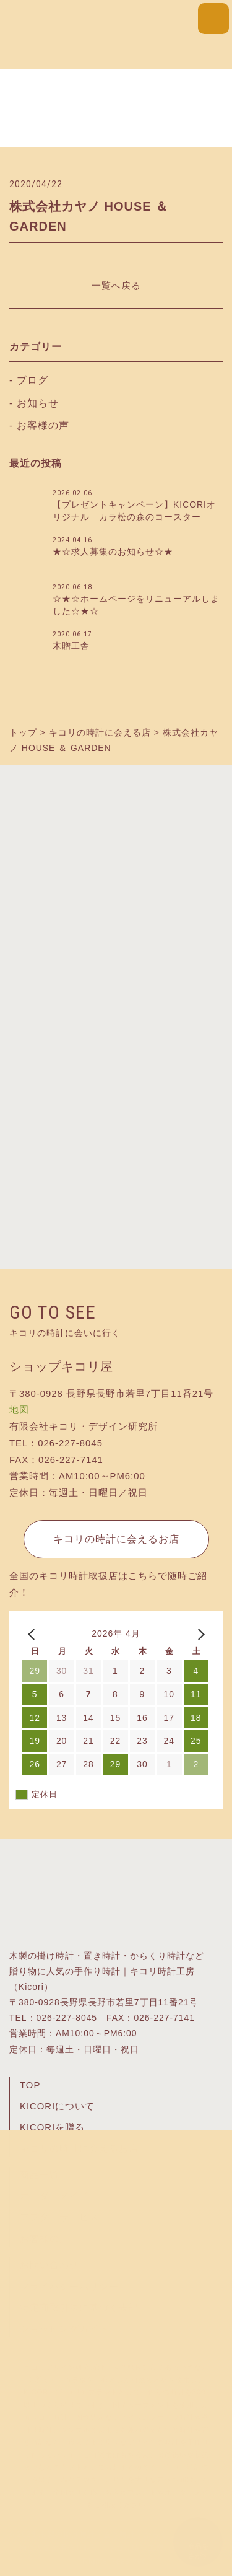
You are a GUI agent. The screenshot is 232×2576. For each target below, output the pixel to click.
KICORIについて (57, 2106)
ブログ (32, 380)
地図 (19, 1410)
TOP (30, 2085)
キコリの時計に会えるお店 (116, 1539)
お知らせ (38, 403)
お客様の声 (43, 425)
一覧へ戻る (116, 285)
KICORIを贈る (52, 2127)
